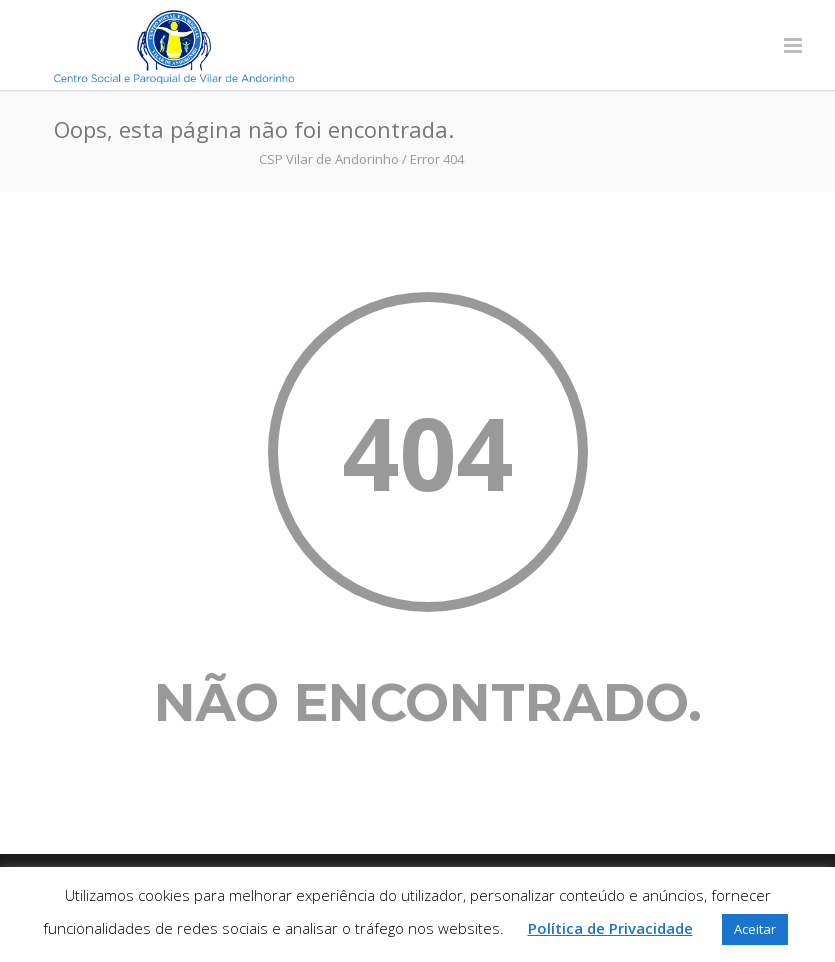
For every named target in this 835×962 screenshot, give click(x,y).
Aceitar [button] (755, 929)
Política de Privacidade (610, 928)
